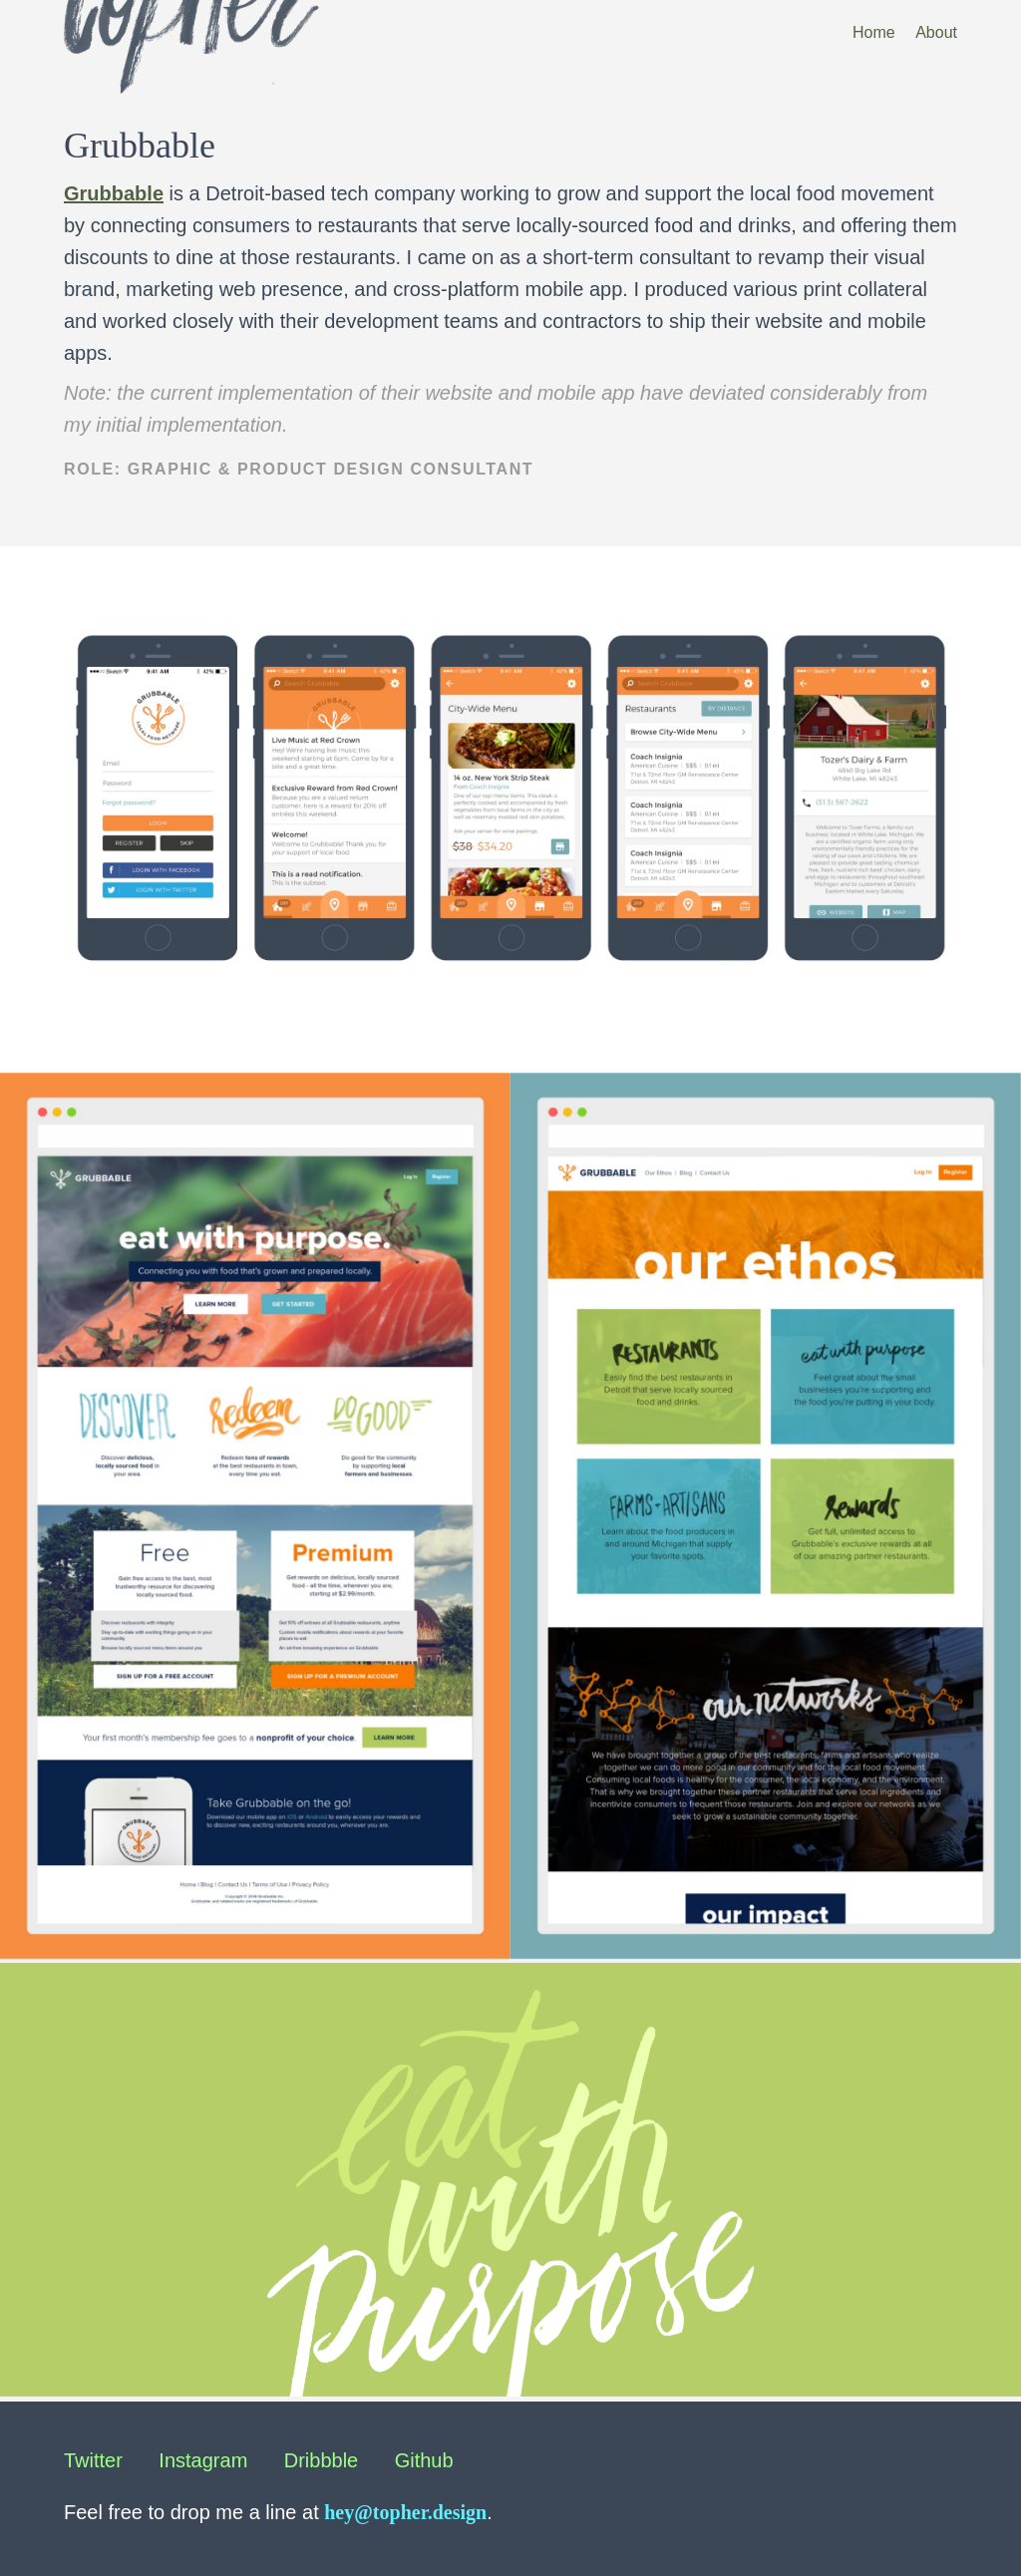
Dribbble (321, 2460)
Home (873, 32)
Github (424, 2460)
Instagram (203, 2460)
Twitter (93, 2460)
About (936, 32)
